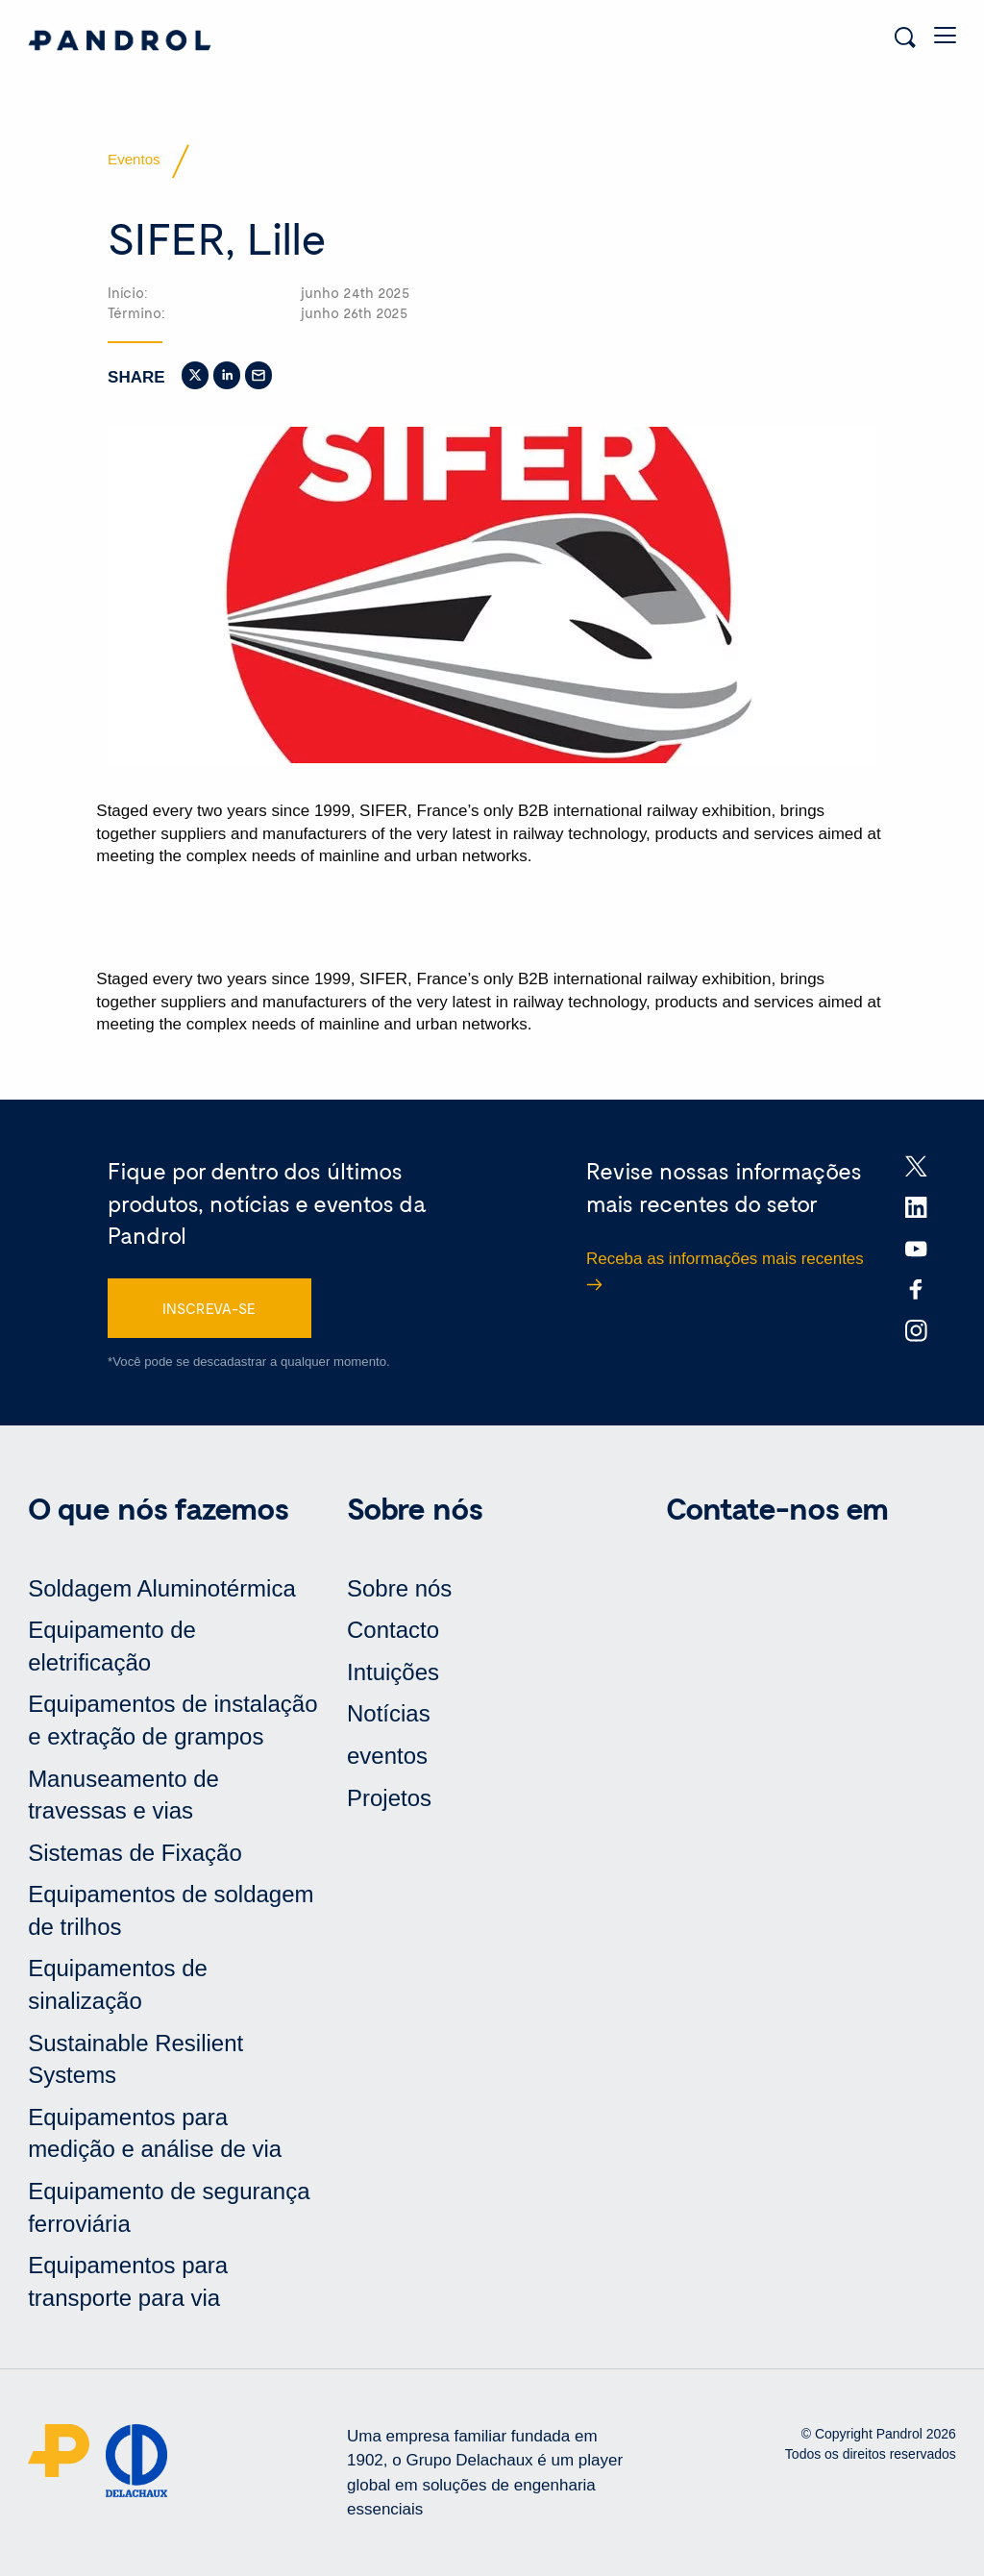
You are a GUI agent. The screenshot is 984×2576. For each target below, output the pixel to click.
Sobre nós (399, 1588)
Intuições (393, 1672)
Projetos (389, 1798)
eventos (387, 1756)
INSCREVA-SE (209, 1308)
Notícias (388, 1713)
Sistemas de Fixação (135, 1853)
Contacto (393, 1630)
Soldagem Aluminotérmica (162, 1588)
